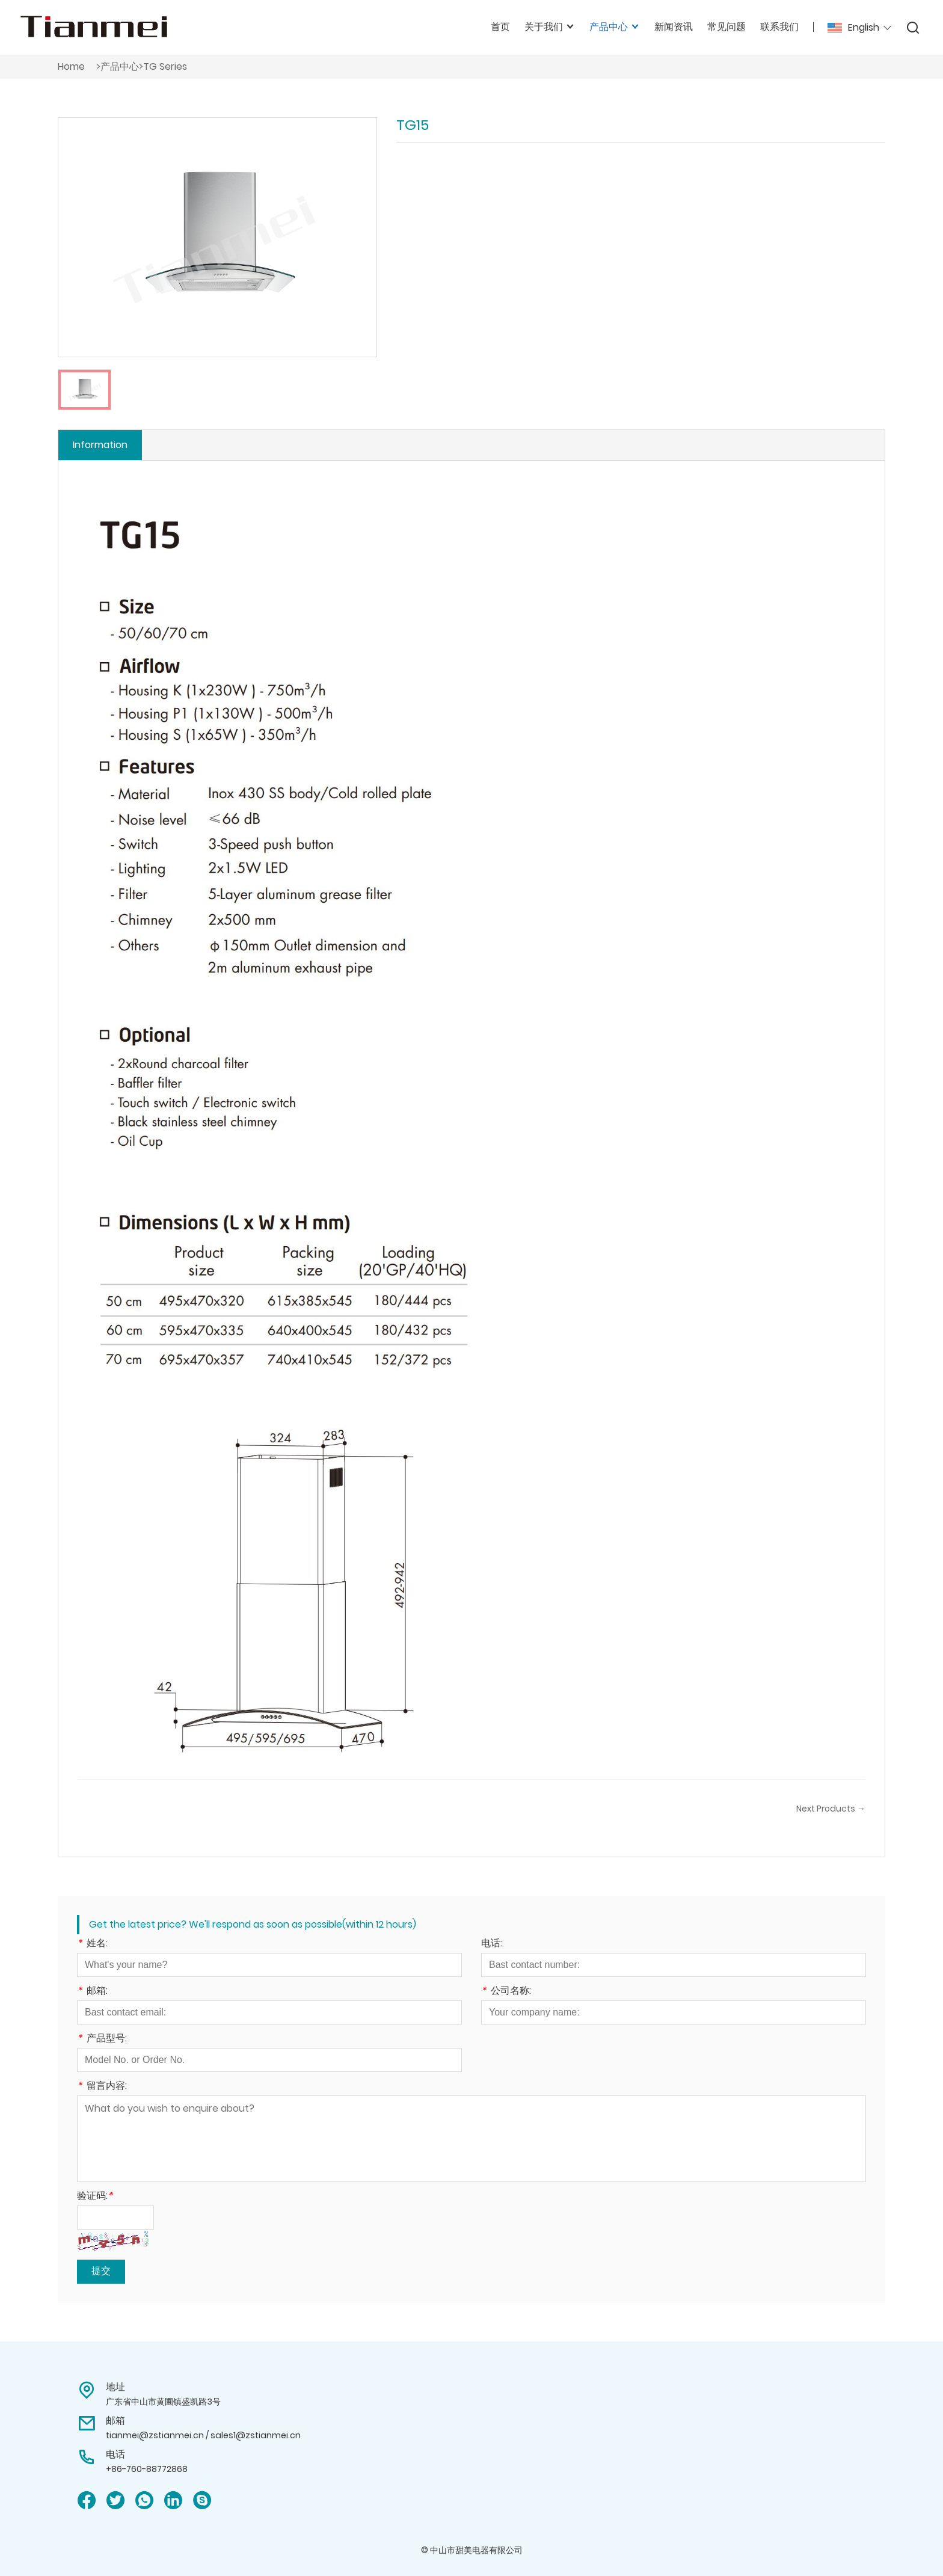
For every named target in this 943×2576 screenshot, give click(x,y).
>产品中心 (117, 66)
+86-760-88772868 (147, 2469)
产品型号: (102, 2039)
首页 (500, 27)
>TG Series (163, 66)
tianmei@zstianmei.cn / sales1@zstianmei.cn (203, 2435)
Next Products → (830, 1809)
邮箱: (92, 1991)
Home (71, 66)
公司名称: (506, 1991)
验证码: (94, 2197)
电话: (491, 1944)
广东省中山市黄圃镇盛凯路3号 (163, 2402)
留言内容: (102, 2086)
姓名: (92, 1944)
